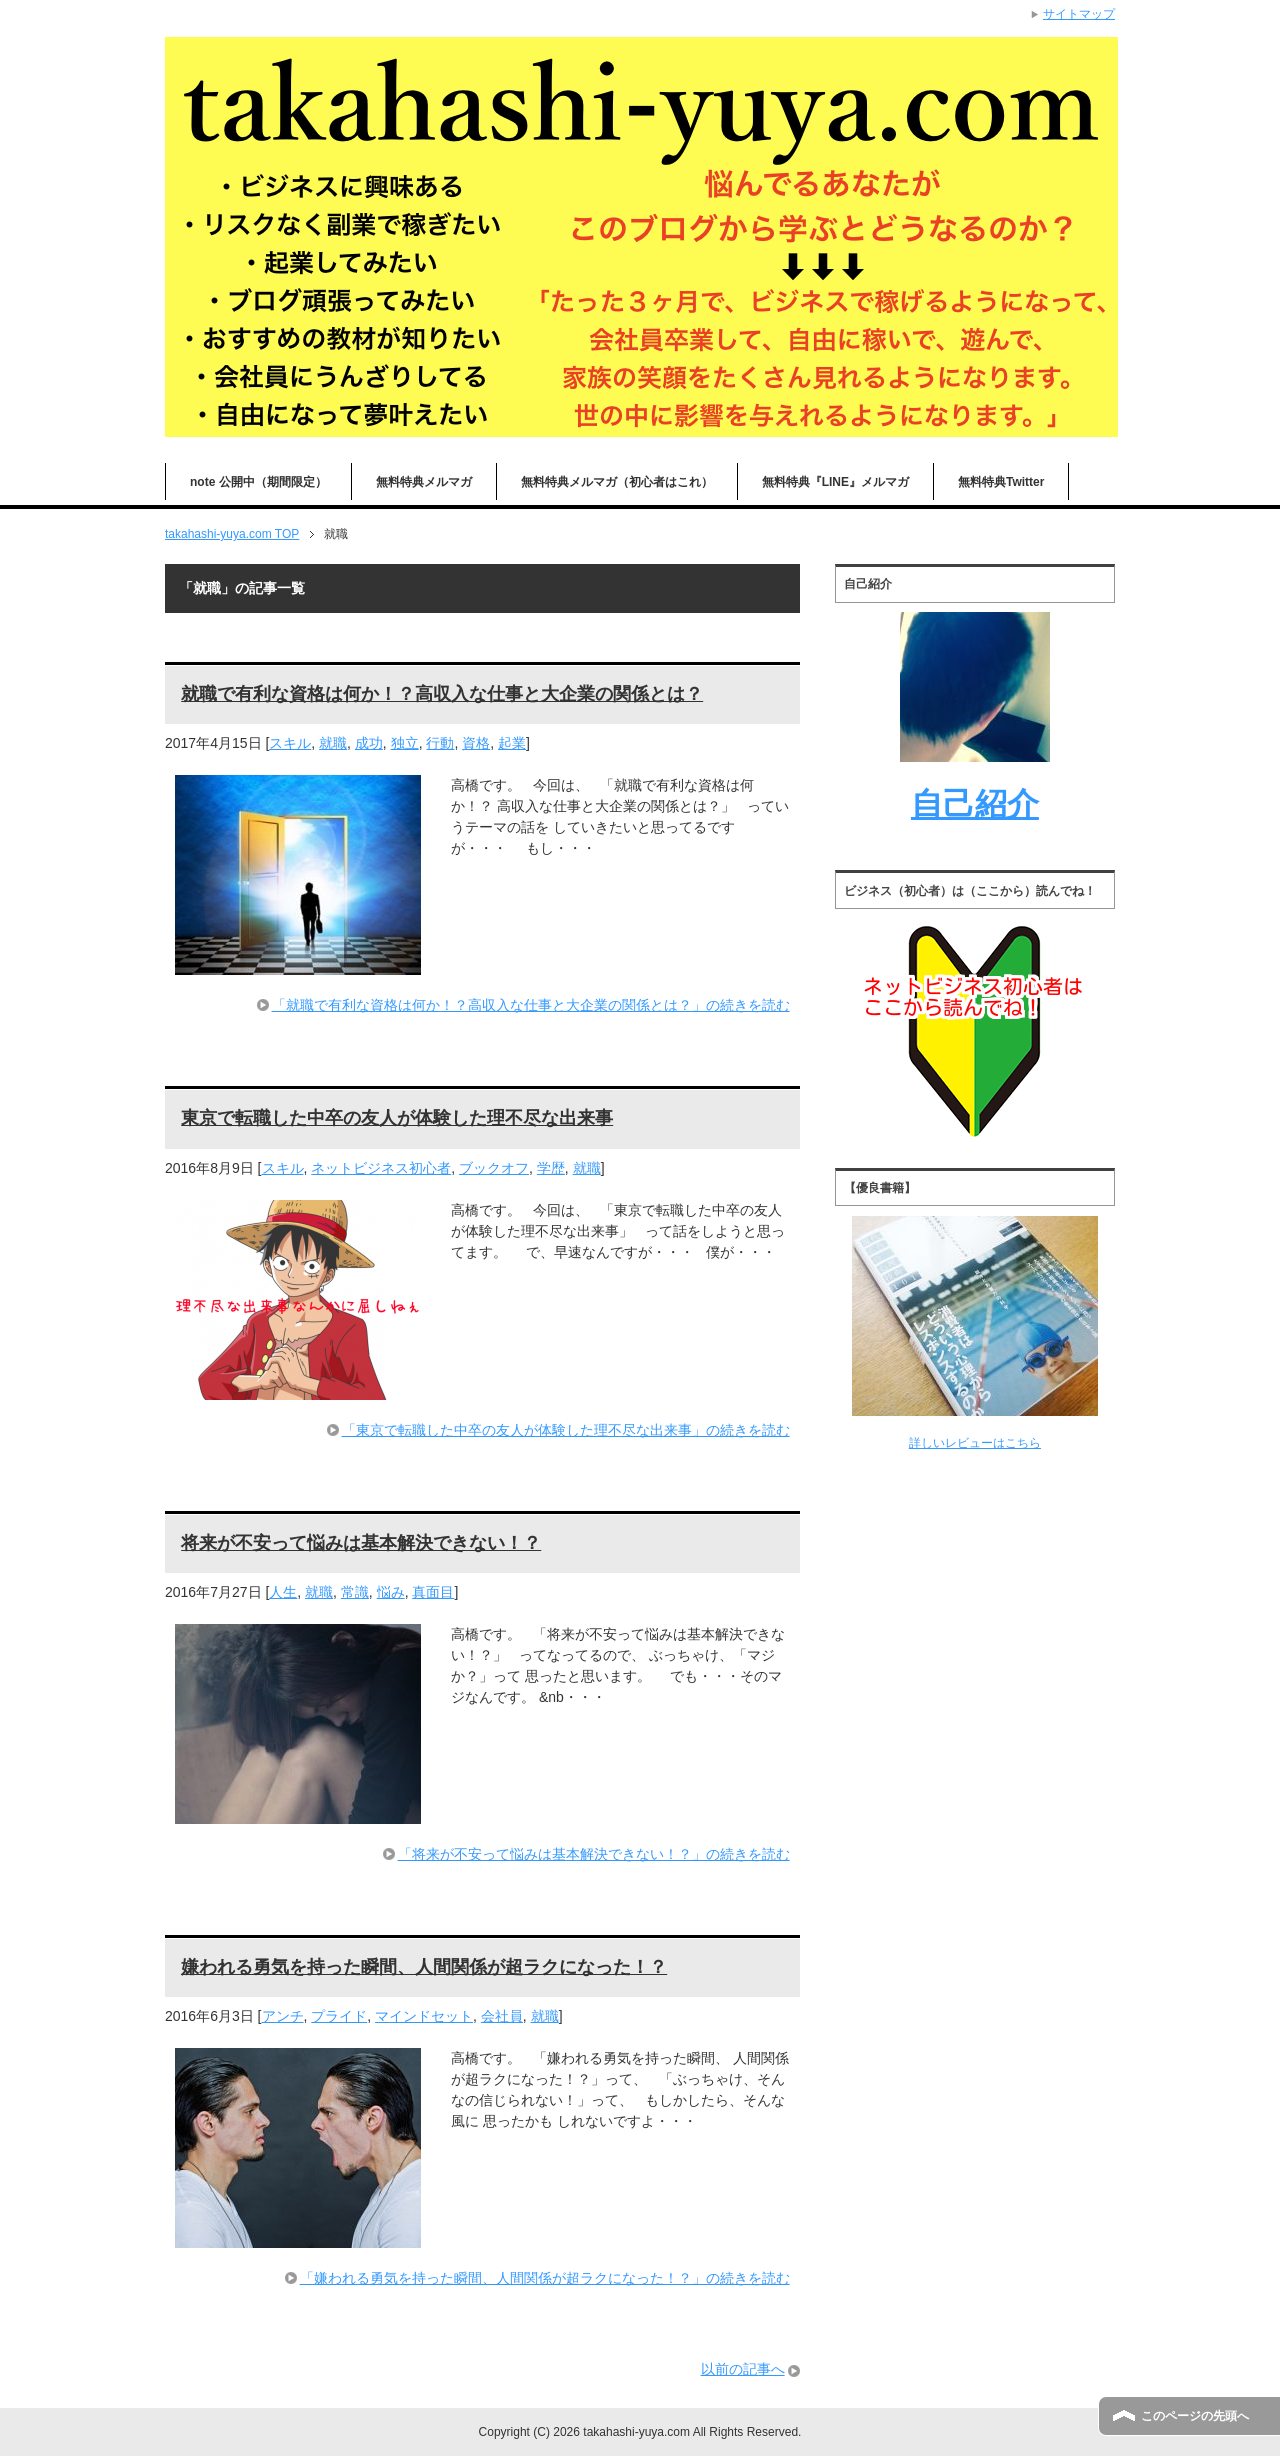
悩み (391, 1592)
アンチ (283, 2016)
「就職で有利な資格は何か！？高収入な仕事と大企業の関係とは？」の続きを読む (531, 1005)
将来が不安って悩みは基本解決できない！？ (361, 1543)
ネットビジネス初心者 (381, 1168)
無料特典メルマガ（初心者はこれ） (617, 482)
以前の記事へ (743, 2369)
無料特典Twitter (1001, 482)
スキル (290, 743)
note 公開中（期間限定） (258, 482)
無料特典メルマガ (424, 482)
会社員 (502, 2016)
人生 (283, 1592)
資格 (476, 743)
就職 (333, 743)
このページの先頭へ (1195, 2416)
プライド (339, 2016)
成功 (369, 743)
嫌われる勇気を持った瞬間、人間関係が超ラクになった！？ (424, 1967)
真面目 (433, 1592)
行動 (440, 743)
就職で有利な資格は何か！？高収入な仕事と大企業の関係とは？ (442, 694)
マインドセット (424, 2016)
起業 (512, 743)
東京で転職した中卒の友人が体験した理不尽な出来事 (397, 1118)
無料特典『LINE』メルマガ (835, 482)
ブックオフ (494, 1168)
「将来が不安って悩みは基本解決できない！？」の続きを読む (594, 1854)
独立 (405, 743)
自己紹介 (975, 804)
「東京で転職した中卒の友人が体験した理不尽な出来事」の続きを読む (566, 1430)
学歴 (551, 1168)
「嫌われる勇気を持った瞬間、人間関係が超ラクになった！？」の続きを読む (545, 2278)
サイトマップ (1079, 14)
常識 (355, 1592)
